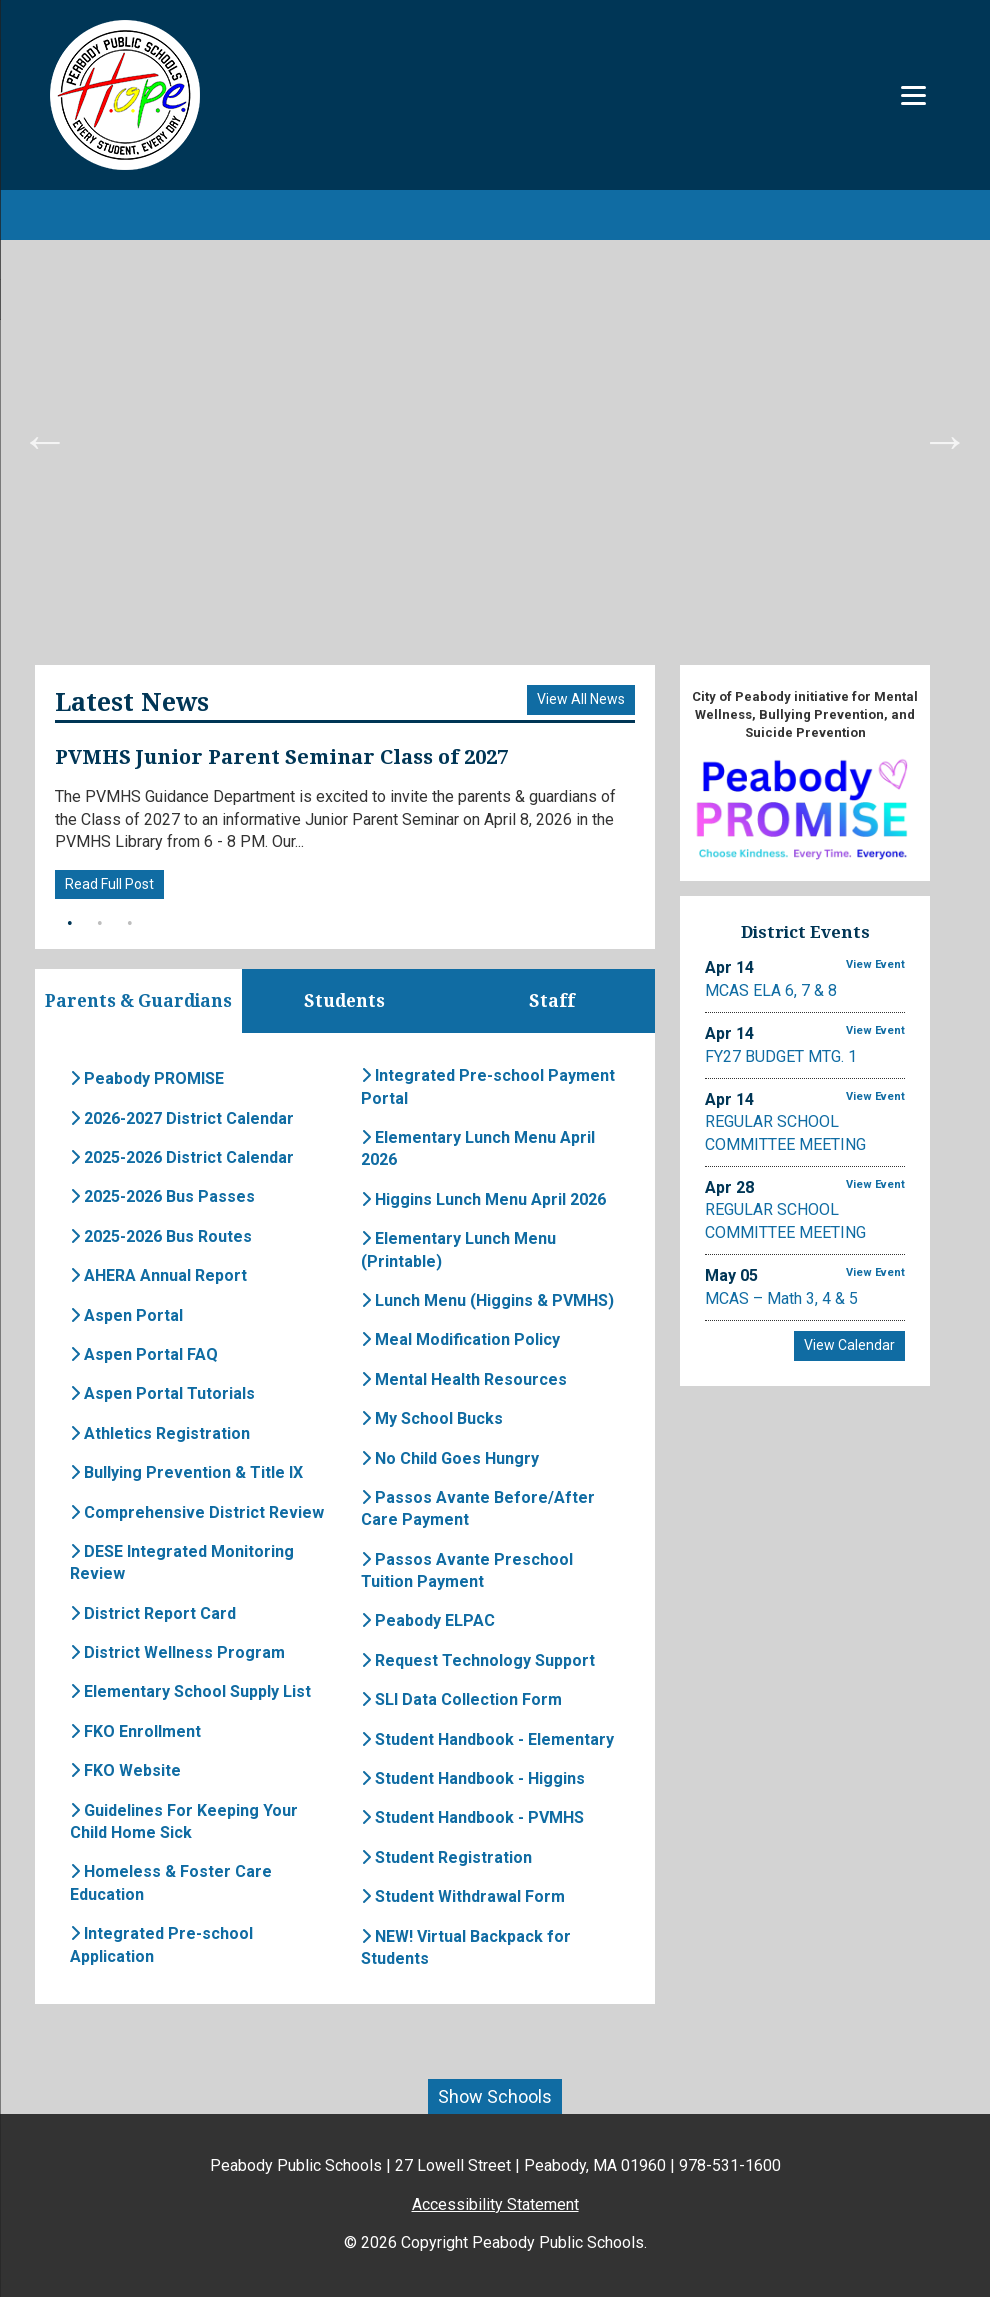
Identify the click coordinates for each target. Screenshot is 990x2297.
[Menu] (913, 95)
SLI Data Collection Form (461, 1700)
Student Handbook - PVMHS (472, 1819)
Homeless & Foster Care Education (171, 1884)
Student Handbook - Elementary (487, 1740)
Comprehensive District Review (197, 1513)
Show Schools (495, 2097)
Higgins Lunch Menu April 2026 (483, 1200)
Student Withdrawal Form (463, 1897)
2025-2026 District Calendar (182, 1158)
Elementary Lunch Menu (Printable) (458, 1250)
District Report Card (153, 1614)
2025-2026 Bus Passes (162, 1198)
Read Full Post (109, 884)
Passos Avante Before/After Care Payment (478, 1509)
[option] (495, 440)
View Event (875, 964)
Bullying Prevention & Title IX (186, 1473)
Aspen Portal (126, 1316)
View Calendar (849, 1345)
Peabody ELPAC (428, 1622)
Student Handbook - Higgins (473, 1779)
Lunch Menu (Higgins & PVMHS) (487, 1301)
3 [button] (130, 924)
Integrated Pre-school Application (161, 1945)
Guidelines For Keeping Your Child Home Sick (184, 1822)
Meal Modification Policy (460, 1340)
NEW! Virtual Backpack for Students (466, 1948)
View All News (581, 699)
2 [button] (100, 924)
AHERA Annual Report (158, 1276)
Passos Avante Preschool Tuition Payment (467, 1571)
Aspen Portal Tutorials (162, 1394)
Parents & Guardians (138, 1001)
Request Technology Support (478, 1661)
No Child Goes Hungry (450, 1459)
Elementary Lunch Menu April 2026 (478, 1149)
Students (344, 1001)
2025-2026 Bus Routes (161, 1237)
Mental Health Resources (464, 1380)
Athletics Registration (160, 1434)
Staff (552, 1001)
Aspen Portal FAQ (144, 1355)
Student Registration (446, 1858)
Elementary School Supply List (190, 1693)
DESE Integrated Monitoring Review (182, 1563)
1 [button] (70, 924)
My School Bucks (432, 1419)
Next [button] (945, 440)
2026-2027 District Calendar (182, 1119)
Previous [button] (45, 440)
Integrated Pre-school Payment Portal (488, 1087)
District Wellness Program (177, 1653)
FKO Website (125, 1771)
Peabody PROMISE (147, 1079)
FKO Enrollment (135, 1732)
